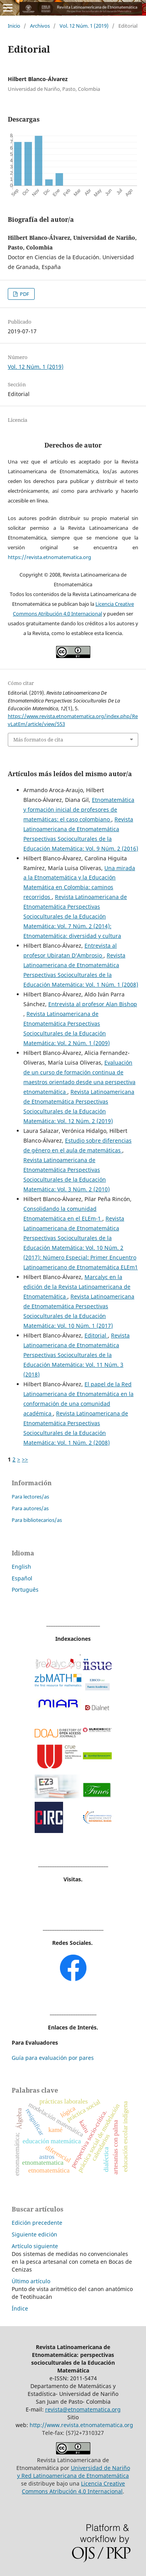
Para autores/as (30, 1508)
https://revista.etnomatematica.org (49, 557)
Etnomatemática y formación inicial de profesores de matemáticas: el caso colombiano (78, 809)
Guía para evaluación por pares (53, 2057)
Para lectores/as (30, 1496)
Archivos (40, 25)
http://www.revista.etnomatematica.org (81, 2425)
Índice (20, 2308)
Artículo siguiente (35, 2246)
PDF (24, 293)
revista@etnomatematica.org (83, 2409)
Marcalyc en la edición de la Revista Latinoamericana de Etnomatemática (76, 1286)
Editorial (96, 1335)
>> (25, 1459)
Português (25, 1589)
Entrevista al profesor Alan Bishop (92, 1004)
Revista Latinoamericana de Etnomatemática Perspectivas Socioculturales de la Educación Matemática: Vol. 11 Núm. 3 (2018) (76, 1355)
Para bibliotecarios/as (37, 1519)
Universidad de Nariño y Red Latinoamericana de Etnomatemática (73, 2471)
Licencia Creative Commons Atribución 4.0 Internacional (73, 2487)
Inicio (14, 25)
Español (22, 1578)
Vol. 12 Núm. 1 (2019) (84, 25)
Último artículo (31, 2281)
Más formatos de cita (38, 739)
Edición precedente (37, 2222)
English (21, 1566)
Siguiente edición (34, 2234)
